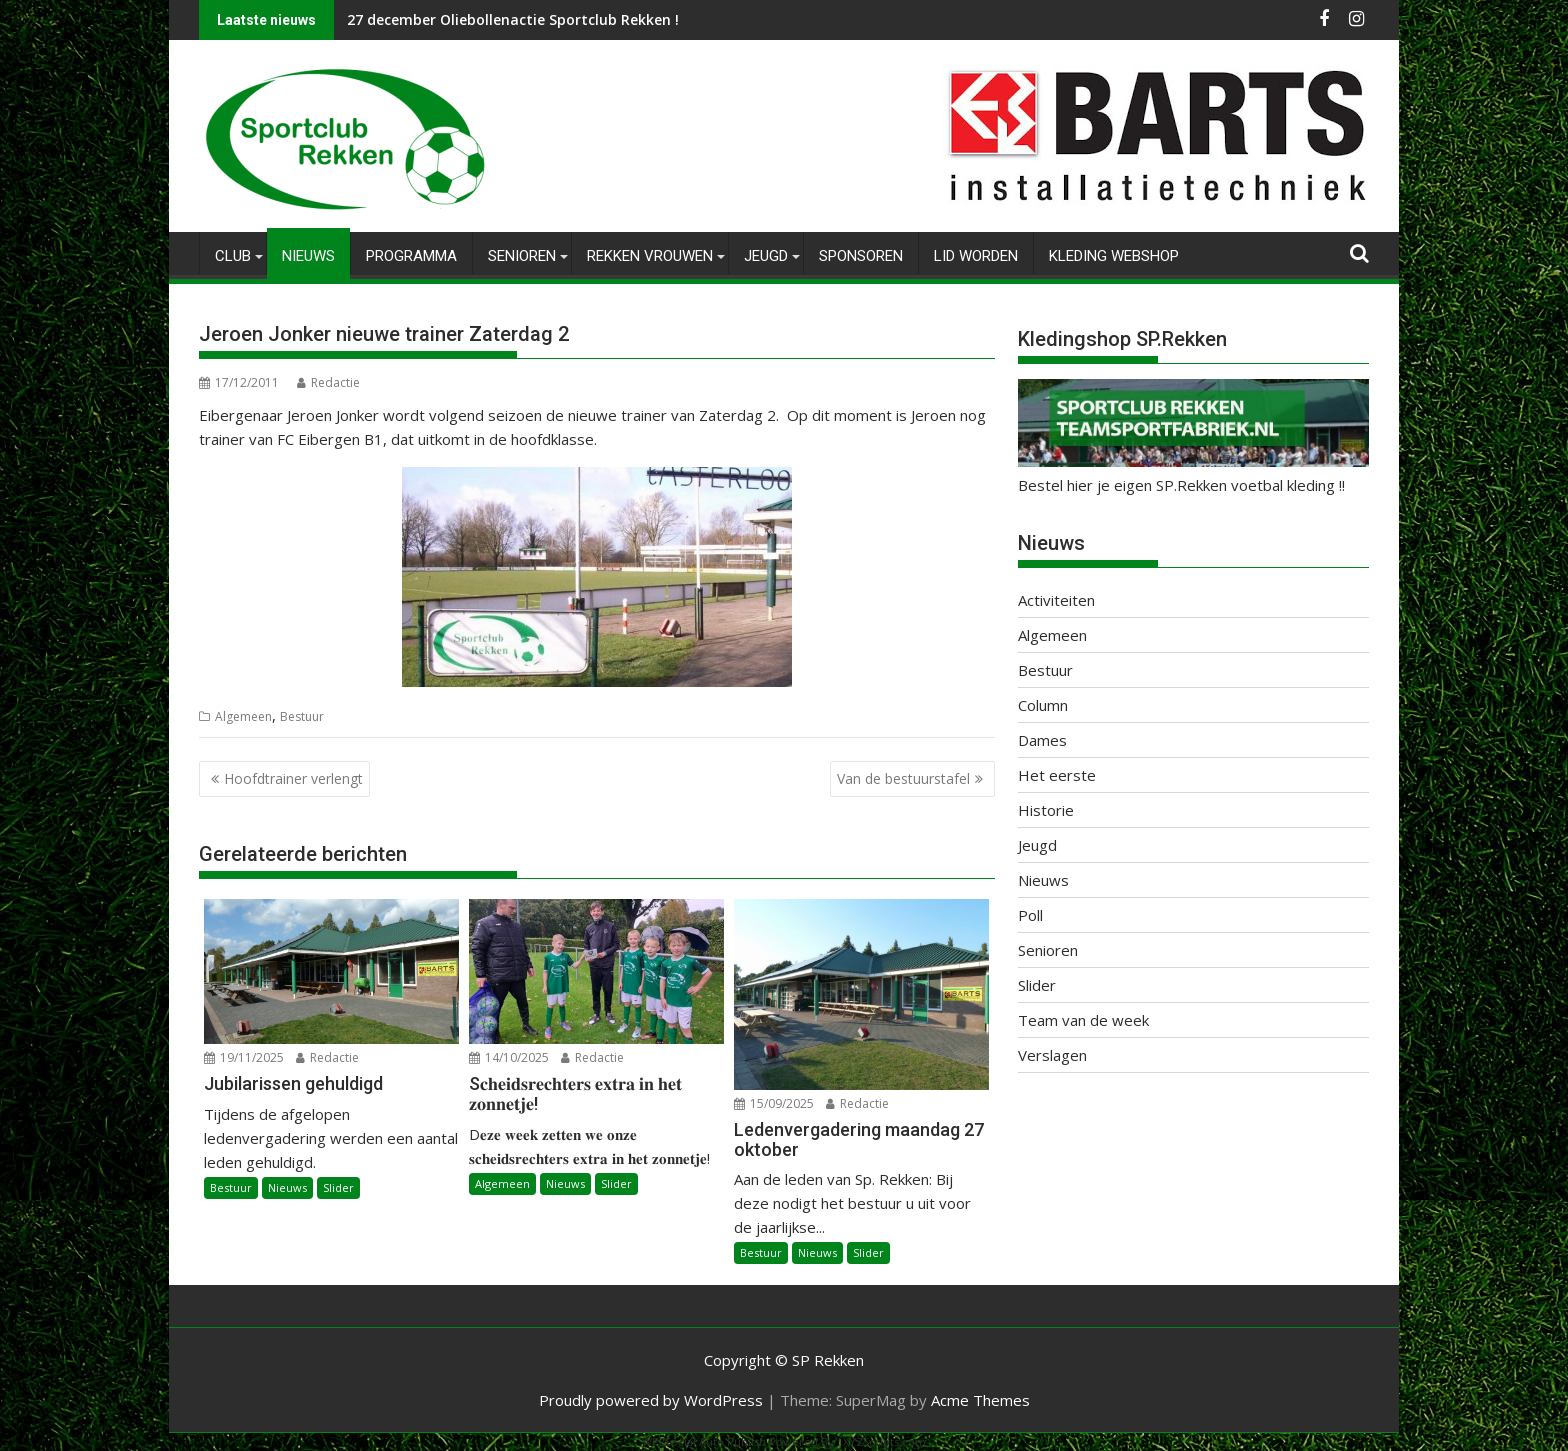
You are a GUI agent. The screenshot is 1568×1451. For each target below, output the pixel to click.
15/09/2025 (774, 1103)
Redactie (328, 382)
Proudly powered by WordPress (651, 1400)
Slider (338, 1187)
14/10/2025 (509, 1057)
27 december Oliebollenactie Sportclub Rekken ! (513, 19)
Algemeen (243, 716)
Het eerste (1057, 775)
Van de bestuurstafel (903, 778)
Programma (411, 256)
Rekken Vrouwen (650, 256)
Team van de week (1083, 1020)
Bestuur (302, 716)
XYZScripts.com (884, 1441)
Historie (1046, 810)
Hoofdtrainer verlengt (293, 778)
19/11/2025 (244, 1057)
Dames (1042, 740)
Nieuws (308, 256)
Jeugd (766, 256)
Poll (1030, 915)
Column (1043, 705)
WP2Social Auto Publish (704, 1441)
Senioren (522, 256)
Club (233, 256)
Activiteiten (1056, 600)
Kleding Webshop (1114, 256)
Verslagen (1052, 1055)
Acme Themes (980, 1400)
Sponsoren (861, 256)
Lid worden (976, 256)
